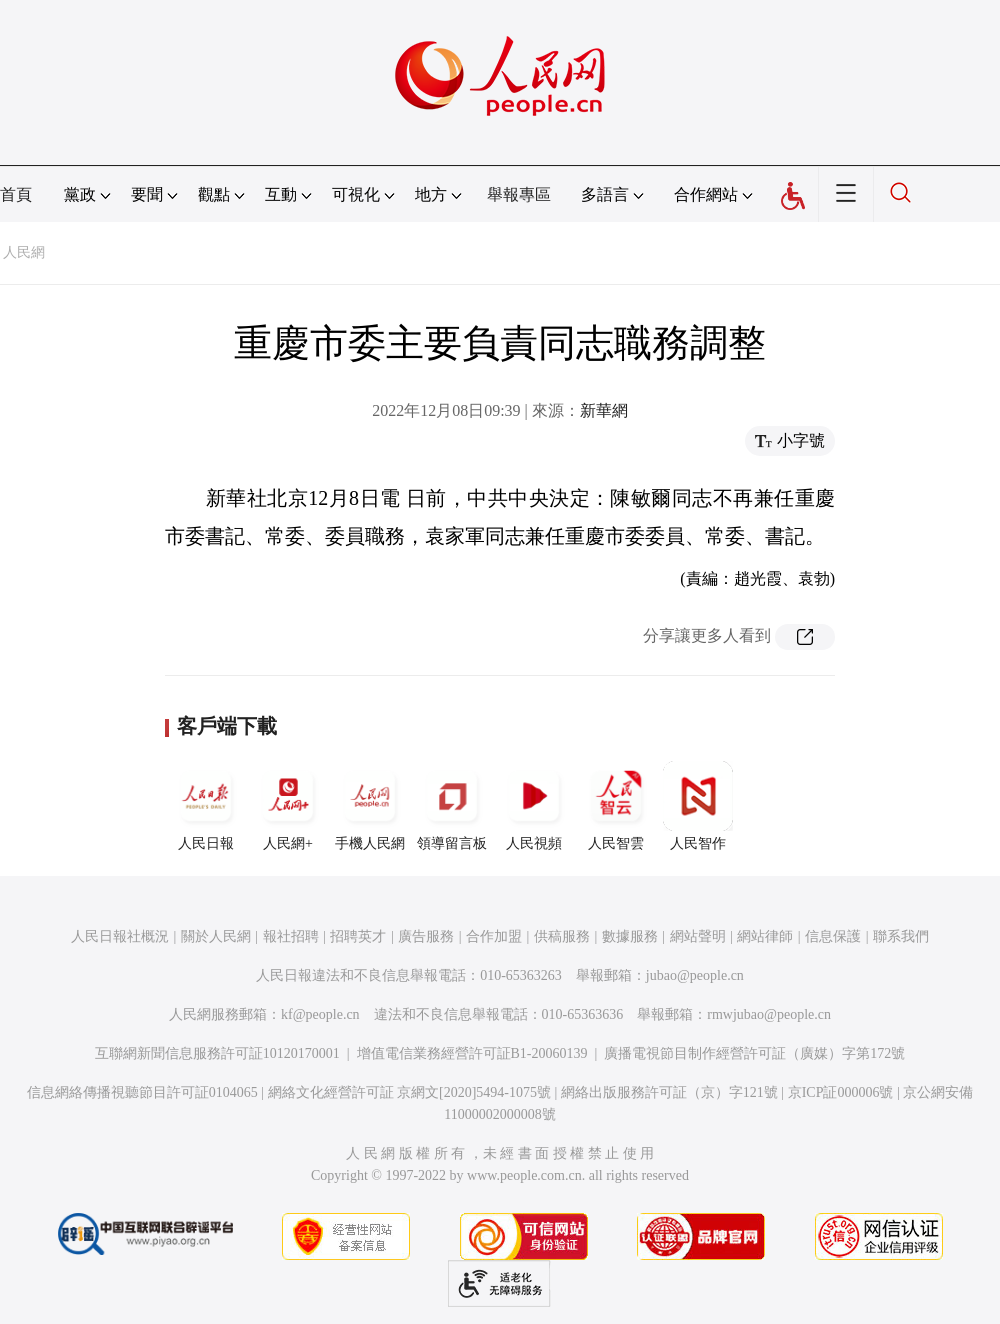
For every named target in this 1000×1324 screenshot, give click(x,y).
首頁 (16, 194)
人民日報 (206, 806)
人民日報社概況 (120, 936)
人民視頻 (534, 806)
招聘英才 (358, 936)
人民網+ (288, 806)
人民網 (24, 252)
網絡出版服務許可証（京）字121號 (669, 1092)
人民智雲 (616, 806)
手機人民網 (370, 806)
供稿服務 (562, 936)
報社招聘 (291, 936)
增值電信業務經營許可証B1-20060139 (472, 1053)
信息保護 (833, 936)
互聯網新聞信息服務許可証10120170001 (217, 1053)
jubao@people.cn (695, 975)
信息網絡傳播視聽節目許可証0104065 (142, 1092)
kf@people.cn (320, 1014)
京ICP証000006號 (841, 1092)
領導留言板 (452, 806)
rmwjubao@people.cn (769, 1014)
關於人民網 (216, 936)
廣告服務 (426, 936)
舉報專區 (519, 194)
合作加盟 (494, 936)
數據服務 (630, 936)
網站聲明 (698, 936)
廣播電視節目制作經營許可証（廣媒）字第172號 (754, 1053)
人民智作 (698, 806)
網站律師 (765, 936)
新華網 (604, 410)
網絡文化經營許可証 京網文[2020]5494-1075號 (410, 1092)
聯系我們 (901, 936)
